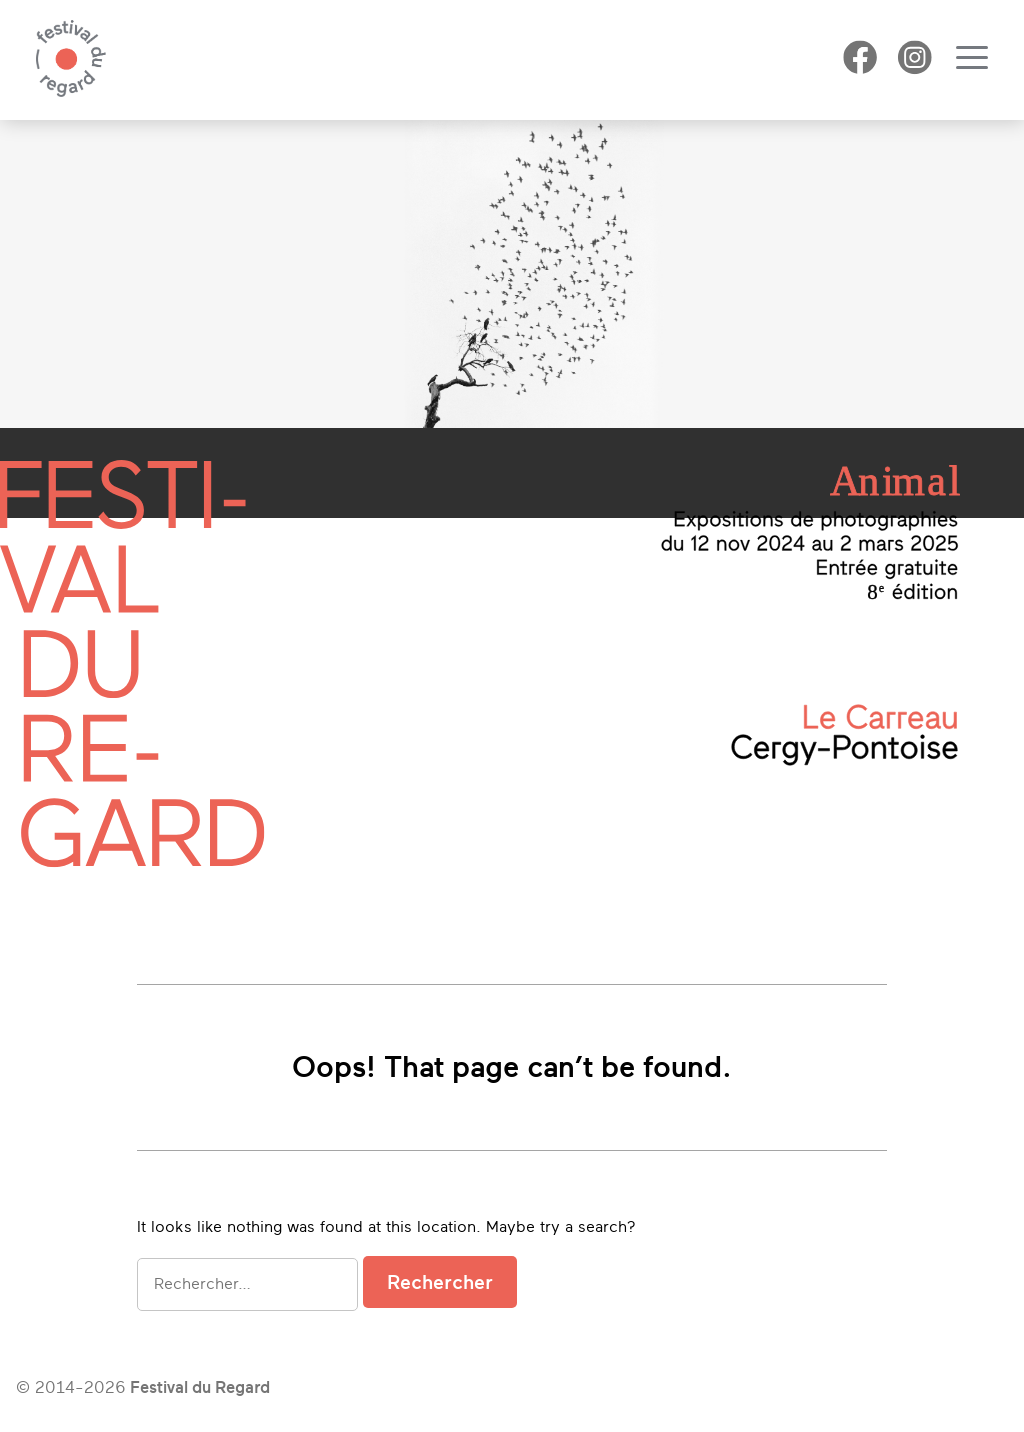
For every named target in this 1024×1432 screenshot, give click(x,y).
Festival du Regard (200, 1387)
